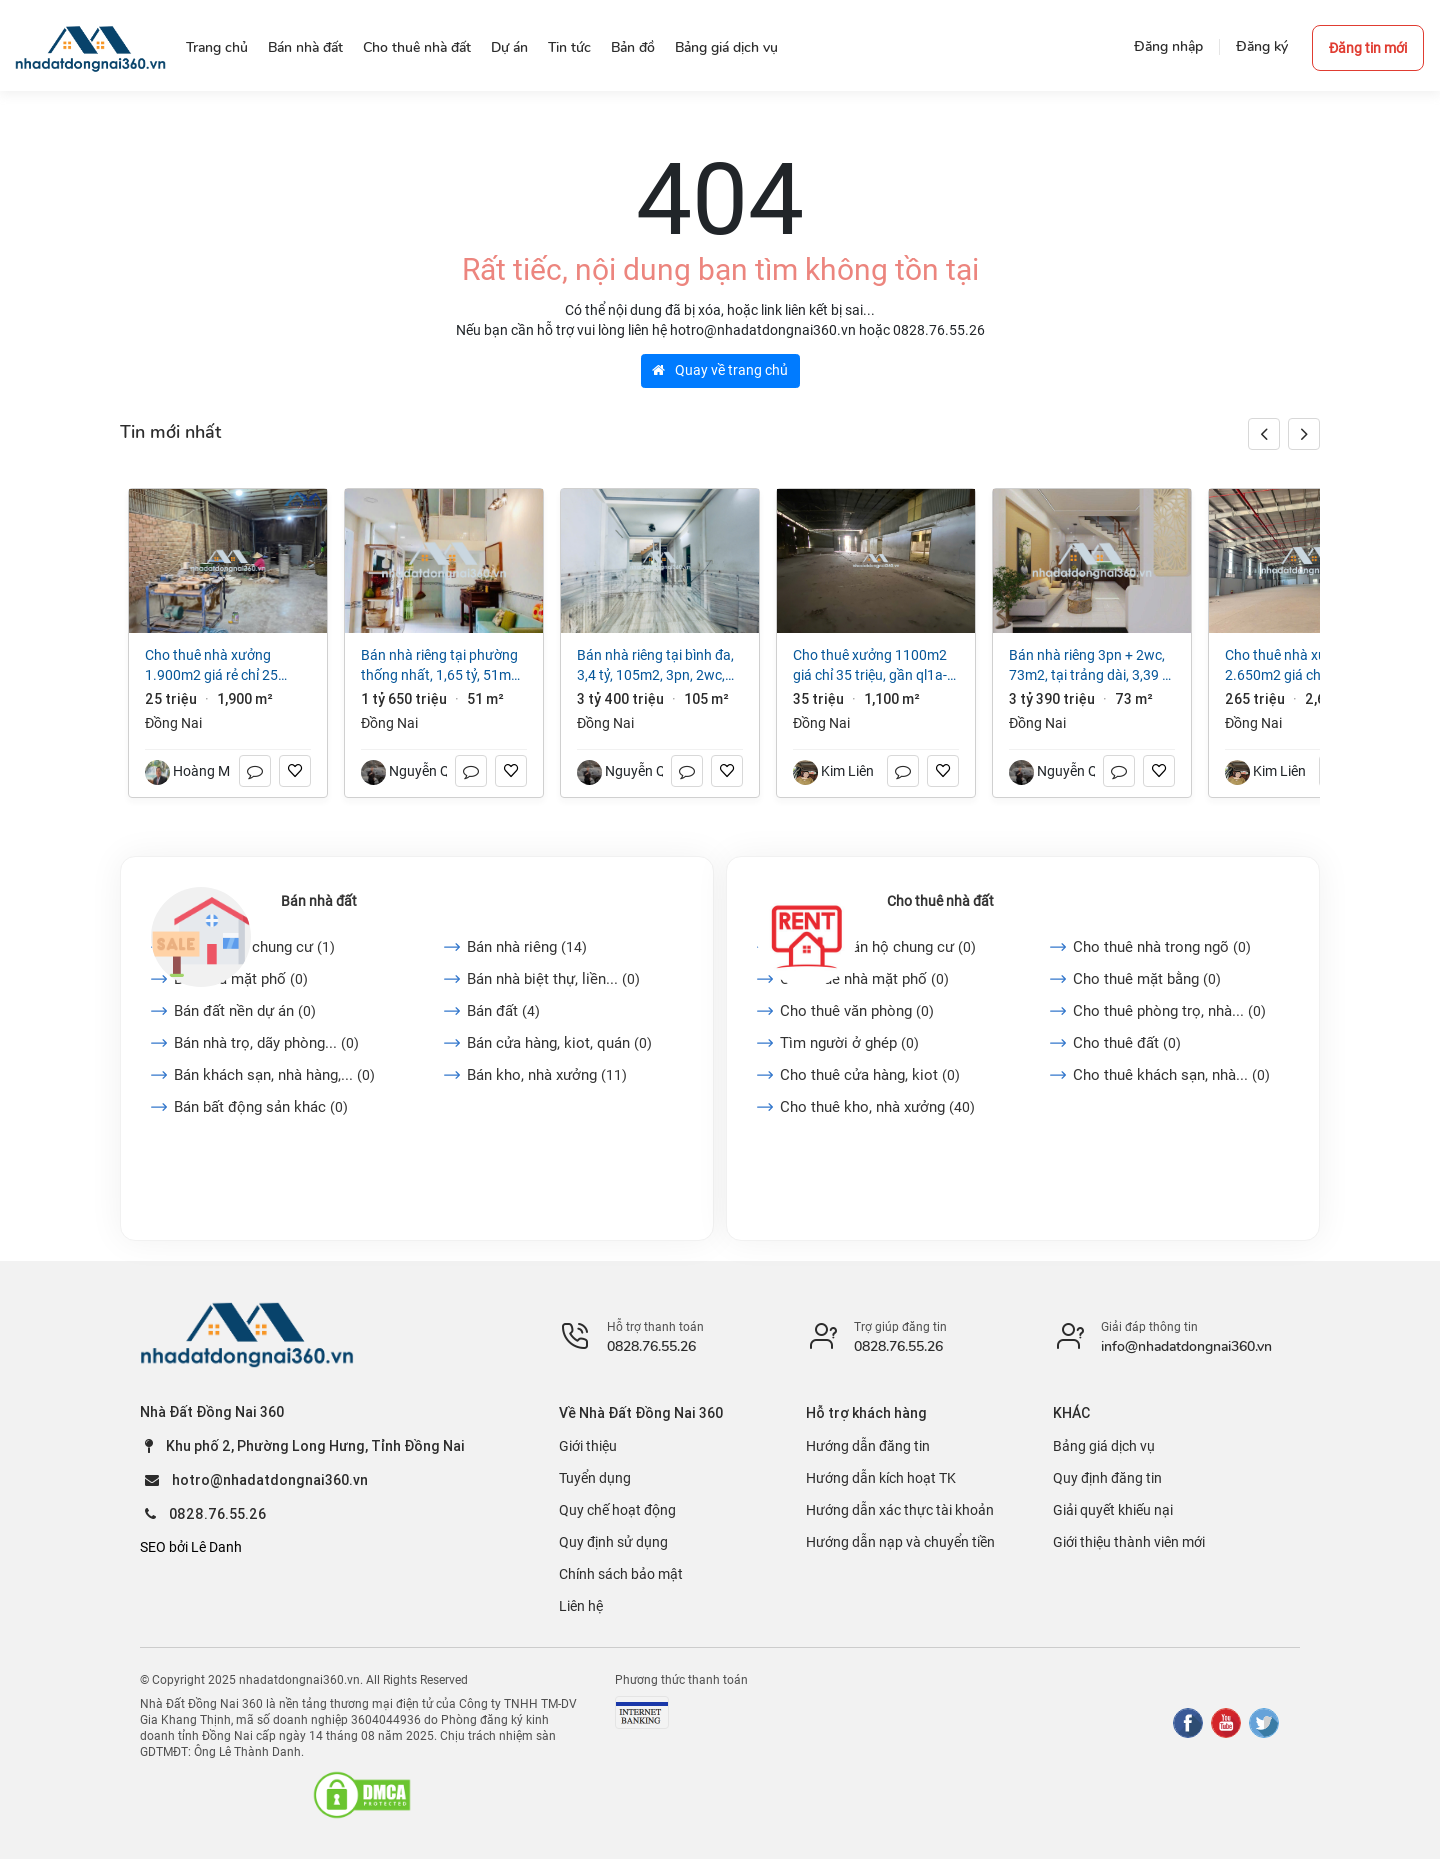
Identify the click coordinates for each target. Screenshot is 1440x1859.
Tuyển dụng (595, 1478)
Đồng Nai (173, 723)
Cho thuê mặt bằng (1147, 979)
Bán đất (503, 1011)
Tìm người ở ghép (849, 1043)
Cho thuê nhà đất (940, 901)
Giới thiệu (588, 1446)
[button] (1304, 434)
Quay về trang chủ (720, 370)
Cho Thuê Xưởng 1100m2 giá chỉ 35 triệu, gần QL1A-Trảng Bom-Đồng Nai (870, 666)
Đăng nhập (1168, 46)
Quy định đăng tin (1107, 1478)
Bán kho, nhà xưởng (547, 1075)
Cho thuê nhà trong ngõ (1162, 947)
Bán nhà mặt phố (241, 979)
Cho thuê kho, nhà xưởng (877, 1107)
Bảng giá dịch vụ (1104, 1446)
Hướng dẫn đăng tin (868, 1446)
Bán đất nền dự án (245, 1011)
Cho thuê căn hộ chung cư (878, 947)
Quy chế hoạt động (617, 1510)
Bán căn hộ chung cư (254, 947)
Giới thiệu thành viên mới (1129, 1542)
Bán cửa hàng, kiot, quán (559, 1043)
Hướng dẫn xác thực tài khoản (900, 1510)
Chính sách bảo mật (621, 1574)
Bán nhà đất (319, 901)
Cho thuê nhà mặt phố (864, 979)
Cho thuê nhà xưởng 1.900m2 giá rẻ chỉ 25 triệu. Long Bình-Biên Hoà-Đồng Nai (221, 666)
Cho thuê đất (1127, 1043)
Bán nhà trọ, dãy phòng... (266, 1043)
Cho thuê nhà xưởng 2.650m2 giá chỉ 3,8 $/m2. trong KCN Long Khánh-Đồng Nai (1306, 666)
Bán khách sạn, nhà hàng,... (274, 1075)
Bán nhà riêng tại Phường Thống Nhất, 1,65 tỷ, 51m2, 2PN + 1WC (441, 666)
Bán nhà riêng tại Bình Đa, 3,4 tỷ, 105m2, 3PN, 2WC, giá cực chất (655, 666)
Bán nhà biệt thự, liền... (553, 979)
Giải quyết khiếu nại (1113, 1510)
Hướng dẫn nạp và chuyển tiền (900, 1542)
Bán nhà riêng (527, 947)
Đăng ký (1262, 46)
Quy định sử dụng (613, 1542)
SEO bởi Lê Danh (191, 1547)
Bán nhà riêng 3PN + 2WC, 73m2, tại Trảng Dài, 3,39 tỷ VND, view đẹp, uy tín (1091, 666)
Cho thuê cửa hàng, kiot (870, 1075)
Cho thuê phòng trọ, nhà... (1169, 1011)
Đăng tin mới (1368, 48)
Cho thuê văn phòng (857, 1011)
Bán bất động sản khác (261, 1107)
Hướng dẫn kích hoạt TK (881, 1478)
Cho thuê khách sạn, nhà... (1171, 1075)
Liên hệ (581, 1606)
